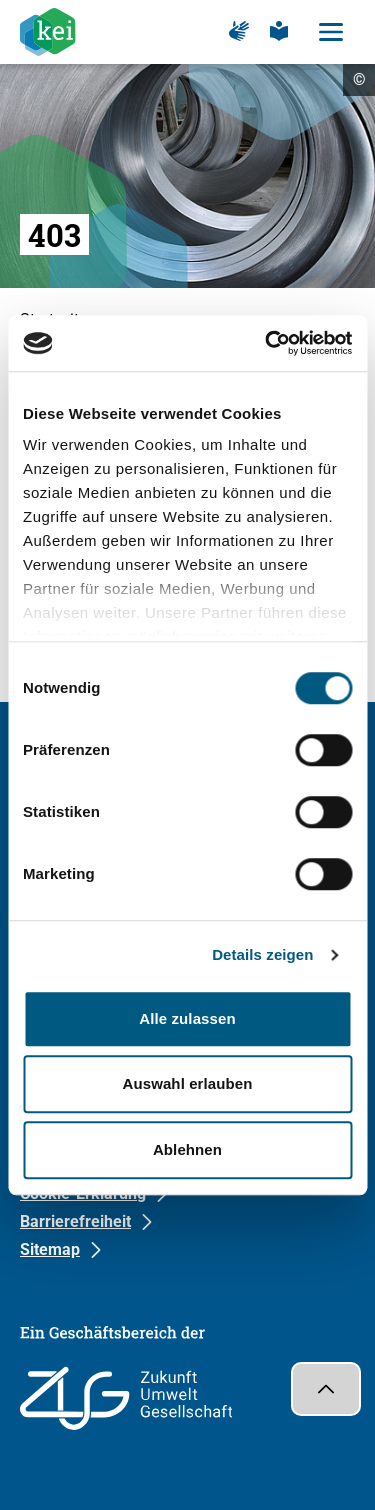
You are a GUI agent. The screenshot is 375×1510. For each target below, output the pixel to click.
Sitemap (50, 1249)
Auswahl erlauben (188, 1083)
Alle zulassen (187, 1018)
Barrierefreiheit (75, 1221)
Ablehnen (187, 1149)
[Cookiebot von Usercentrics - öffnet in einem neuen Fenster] (267, 343)
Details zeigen (262, 954)
